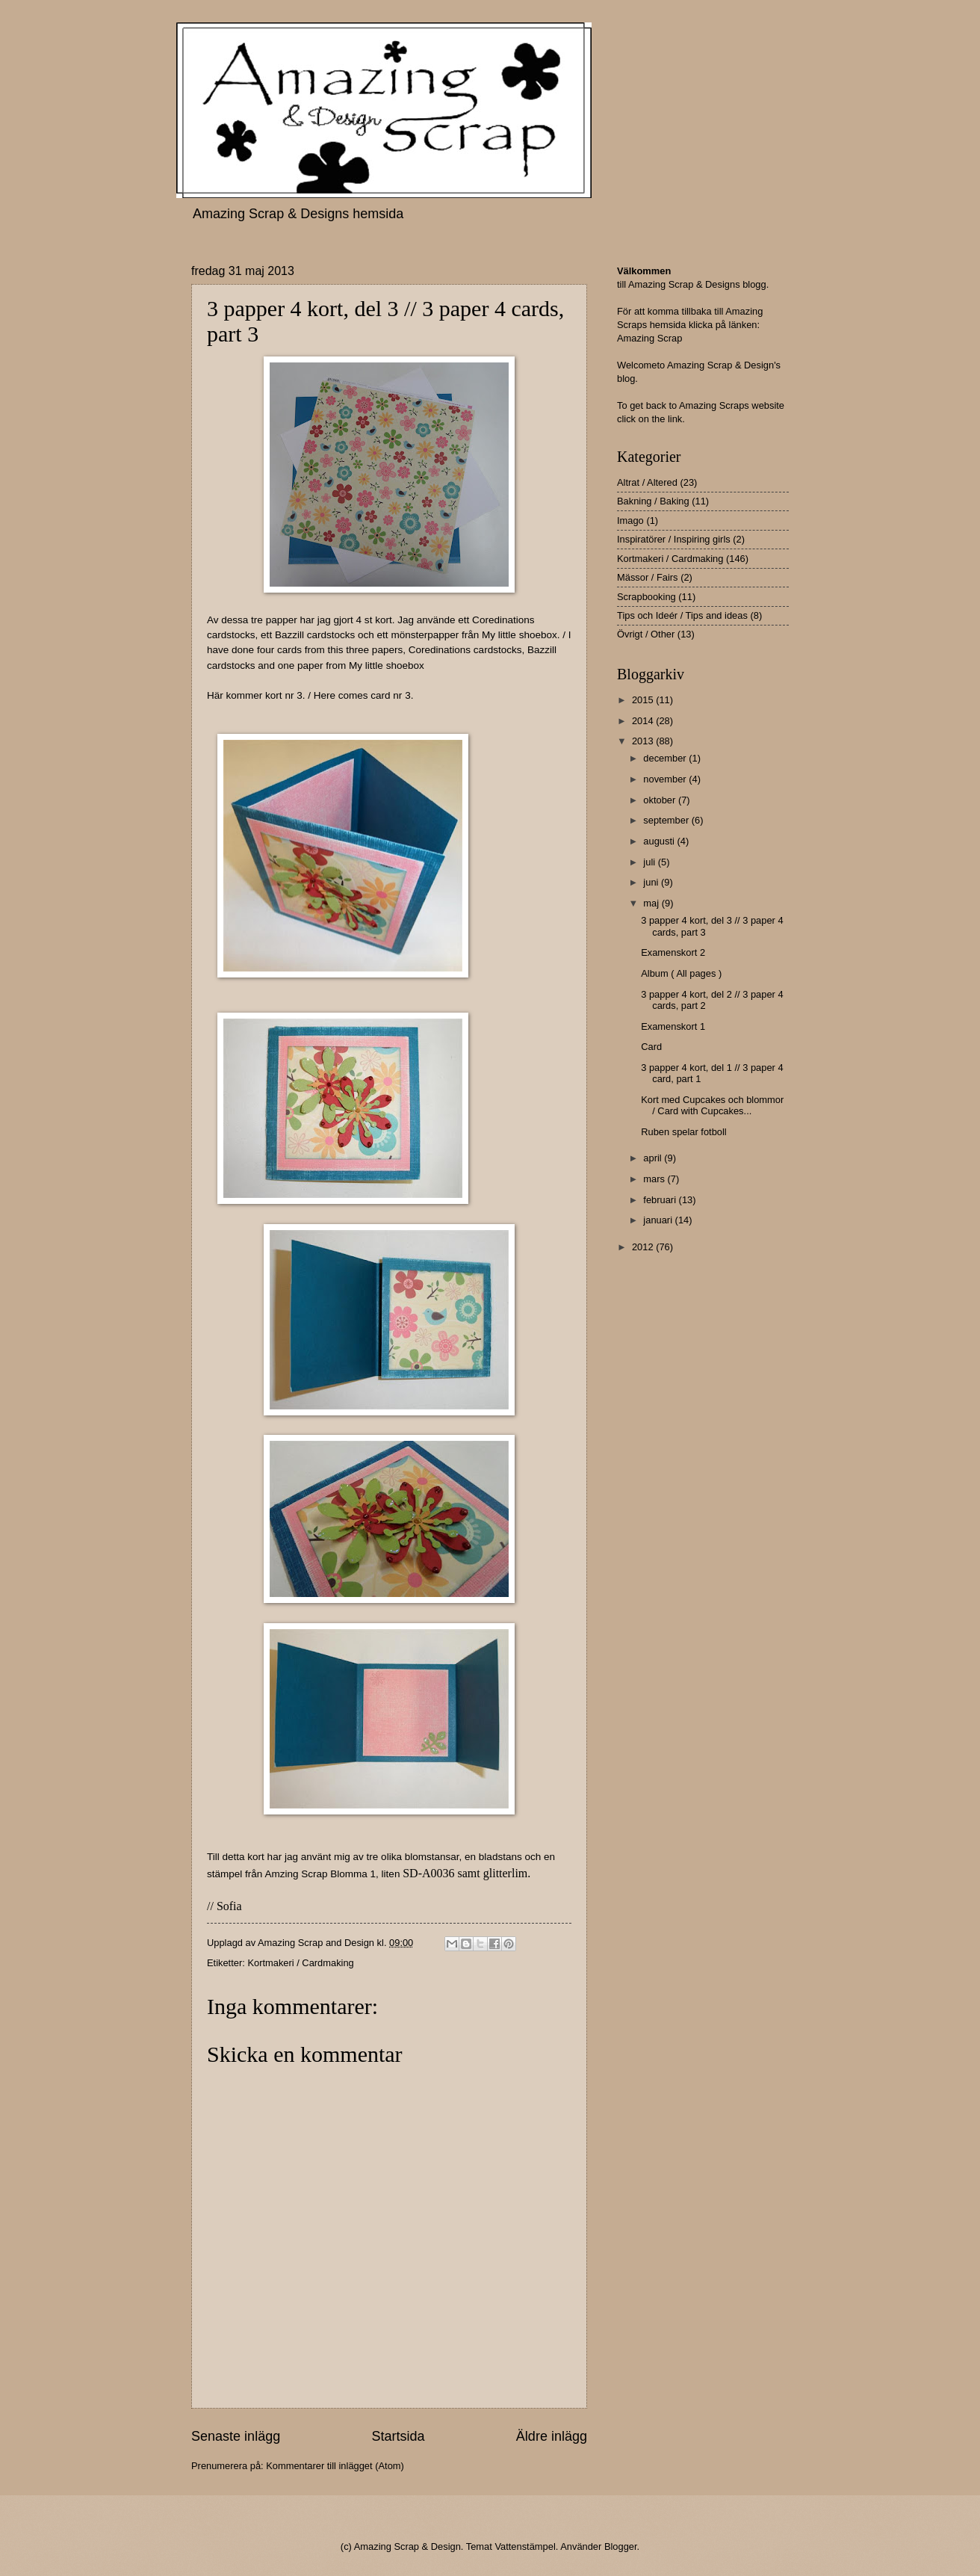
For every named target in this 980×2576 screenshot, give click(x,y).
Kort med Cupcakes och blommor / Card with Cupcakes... (712, 1105)
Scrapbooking (646, 596)
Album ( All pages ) (681, 973)
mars (655, 1178)
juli (650, 862)
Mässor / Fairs (647, 577)
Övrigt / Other (645, 634)
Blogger (620, 2546)
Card (651, 1046)
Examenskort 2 (673, 952)
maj (652, 903)
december (666, 758)
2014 (644, 720)
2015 (644, 699)
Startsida (397, 2436)
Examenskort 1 (673, 1026)
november (666, 779)
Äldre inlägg (551, 2436)
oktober (660, 800)
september (667, 820)
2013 (644, 741)
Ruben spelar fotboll (684, 1131)
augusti (660, 841)
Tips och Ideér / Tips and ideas (682, 615)
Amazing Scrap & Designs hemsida (298, 213)
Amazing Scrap (649, 338)
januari (658, 1220)
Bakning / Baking (653, 501)
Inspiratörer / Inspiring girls (674, 539)
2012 (644, 1247)
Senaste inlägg (235, 2436)
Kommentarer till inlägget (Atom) (335, 2465)
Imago (630, 520)
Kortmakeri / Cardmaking (300, 1962)
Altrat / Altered (647, 482)
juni (652, 882)
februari (660, 1199)
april (653, 1158)
